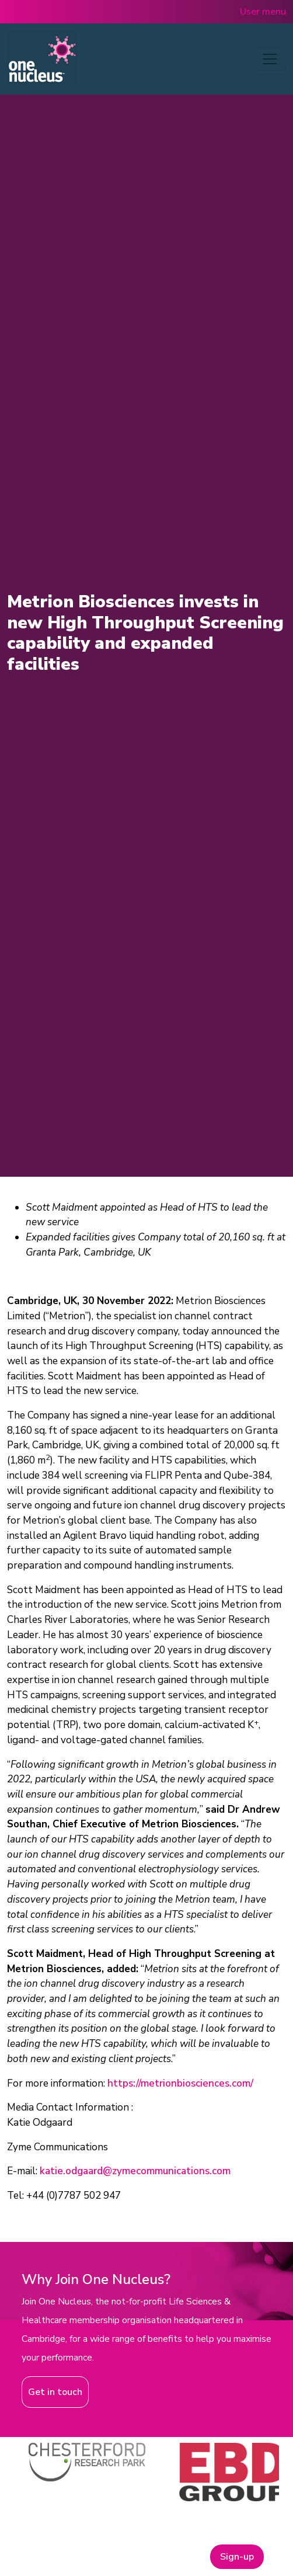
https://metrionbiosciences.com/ (180, 2083)
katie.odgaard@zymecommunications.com (135, 2171)
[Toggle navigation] (269, 59)
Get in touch (55, 2392)
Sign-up (237, 2556)
